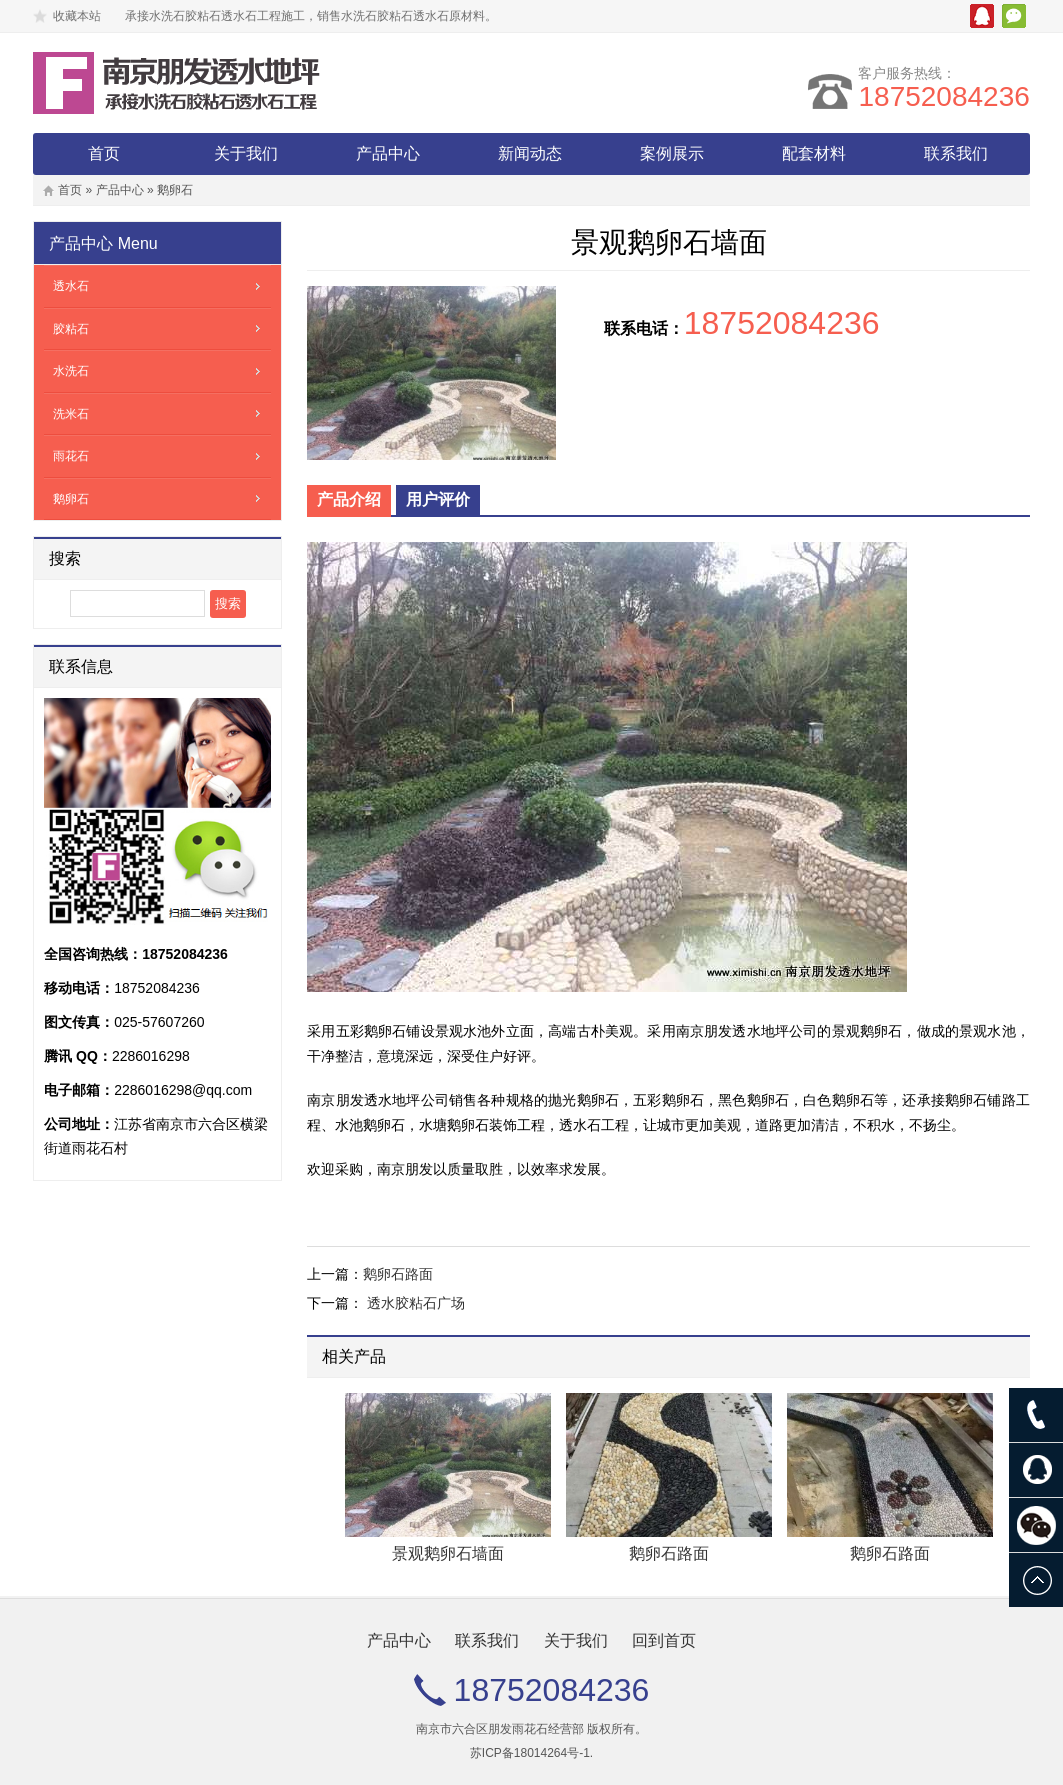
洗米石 (71, 414)
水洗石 (71, 371)
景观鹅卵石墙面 (448, 1553)
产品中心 (388, 153)
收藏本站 (77, 16)
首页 (104, 153)
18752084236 (943, 96)
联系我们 (956, 153)
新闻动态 (530, 153)
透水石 (71, 286)
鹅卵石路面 (398, 1274)
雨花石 (71, 456)
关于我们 (246, 153)
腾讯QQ (982, 16)
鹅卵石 (175, 190)
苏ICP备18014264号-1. (531, 1753)
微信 (1014, 16)
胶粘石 (71, 329)
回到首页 (664, 1640)
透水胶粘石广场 (416, 1303)
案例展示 (672, 153)
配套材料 (814, 153)
